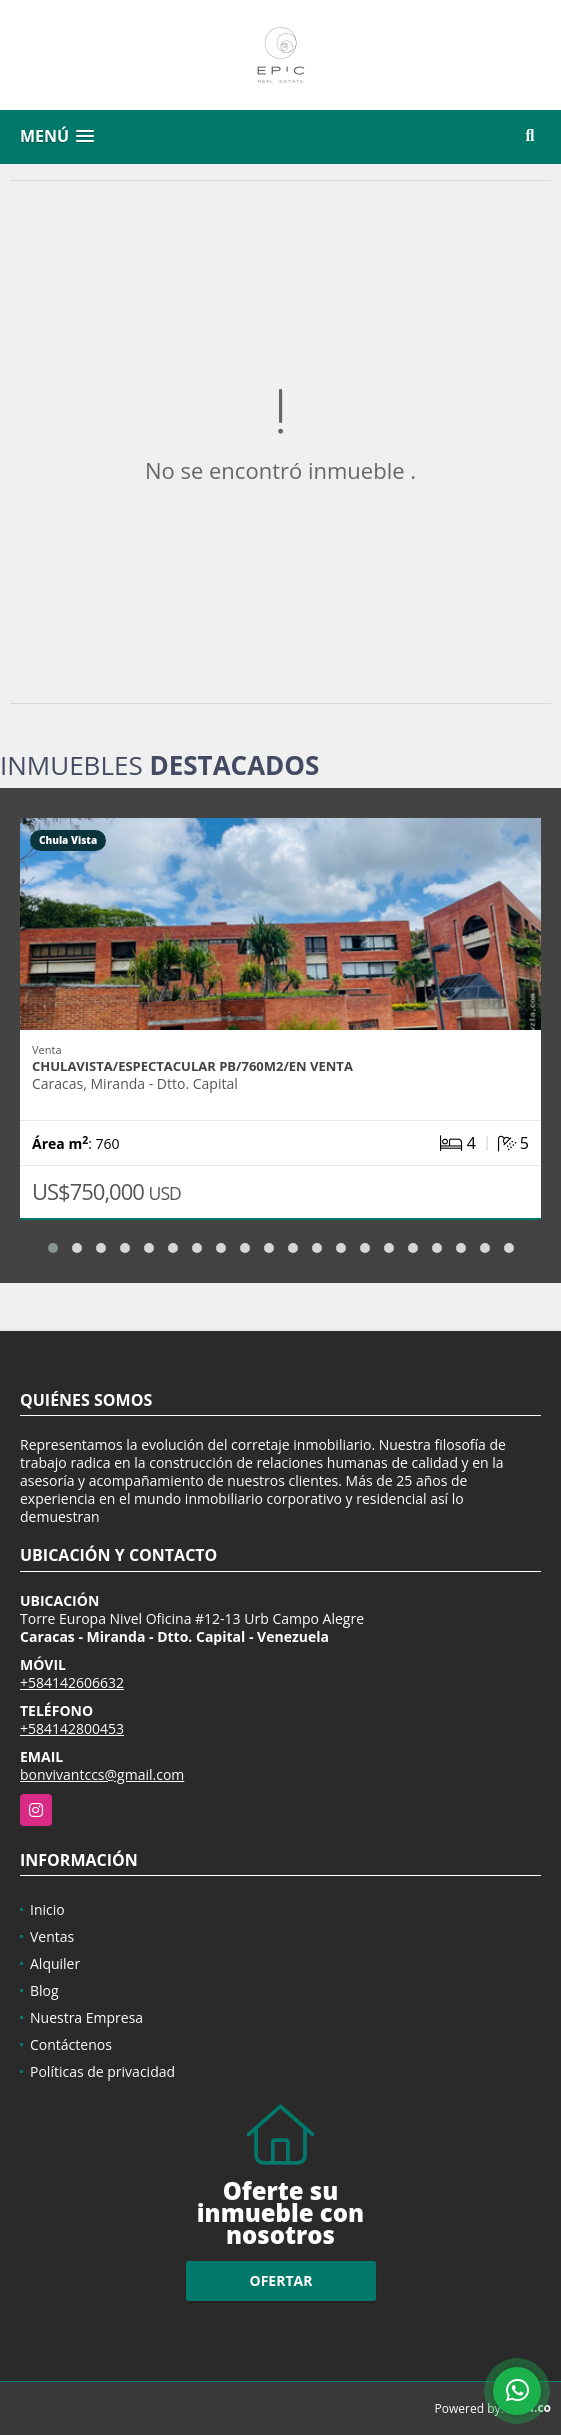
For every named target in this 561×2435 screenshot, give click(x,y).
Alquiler (55, 1963)
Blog (44, 1990)
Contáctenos (71, 2044)
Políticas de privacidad (102, 2071)
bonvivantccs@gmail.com (102, 1774)
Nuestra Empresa (86, 2017)
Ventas (52, 1936)
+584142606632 (72, 1682)
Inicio (47, 1909)
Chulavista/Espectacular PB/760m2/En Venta (192, 1066)
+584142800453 (72, 1728)
